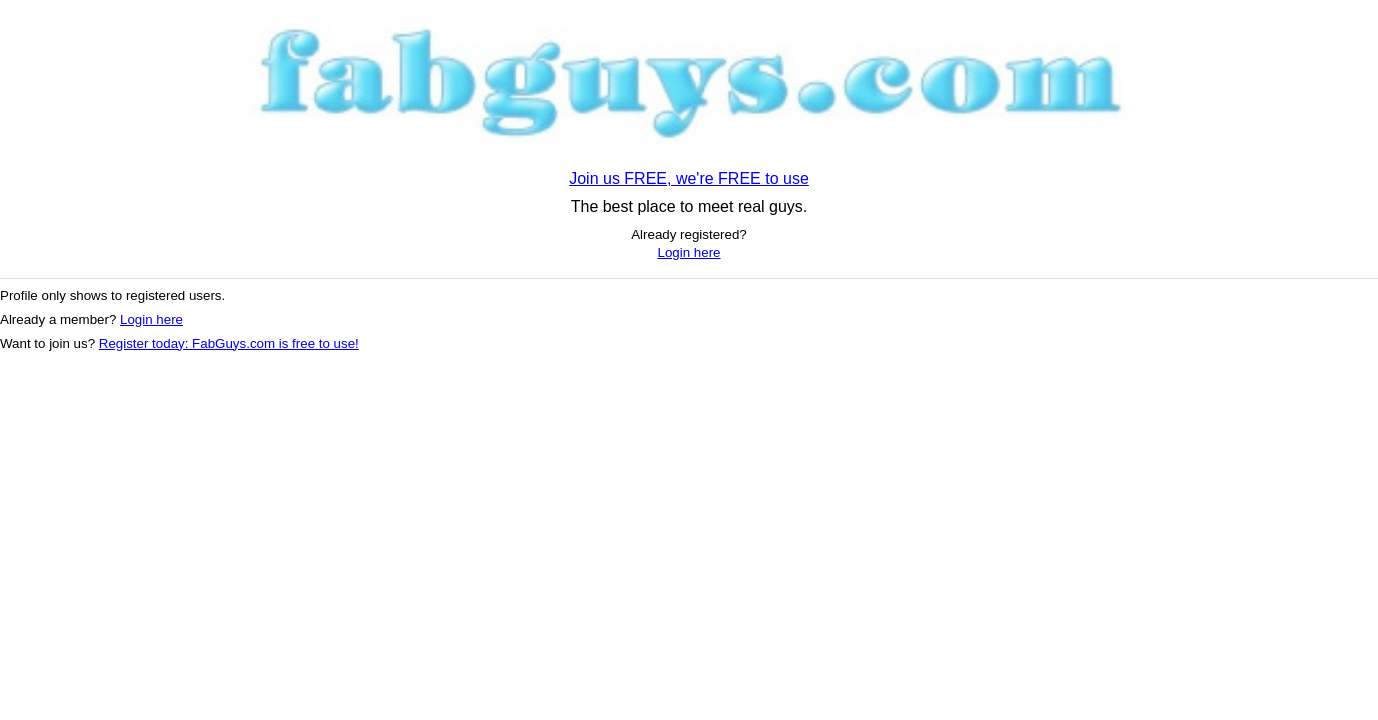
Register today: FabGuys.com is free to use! (229, 343)
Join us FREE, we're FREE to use (689, 178)
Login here (689, 252)
